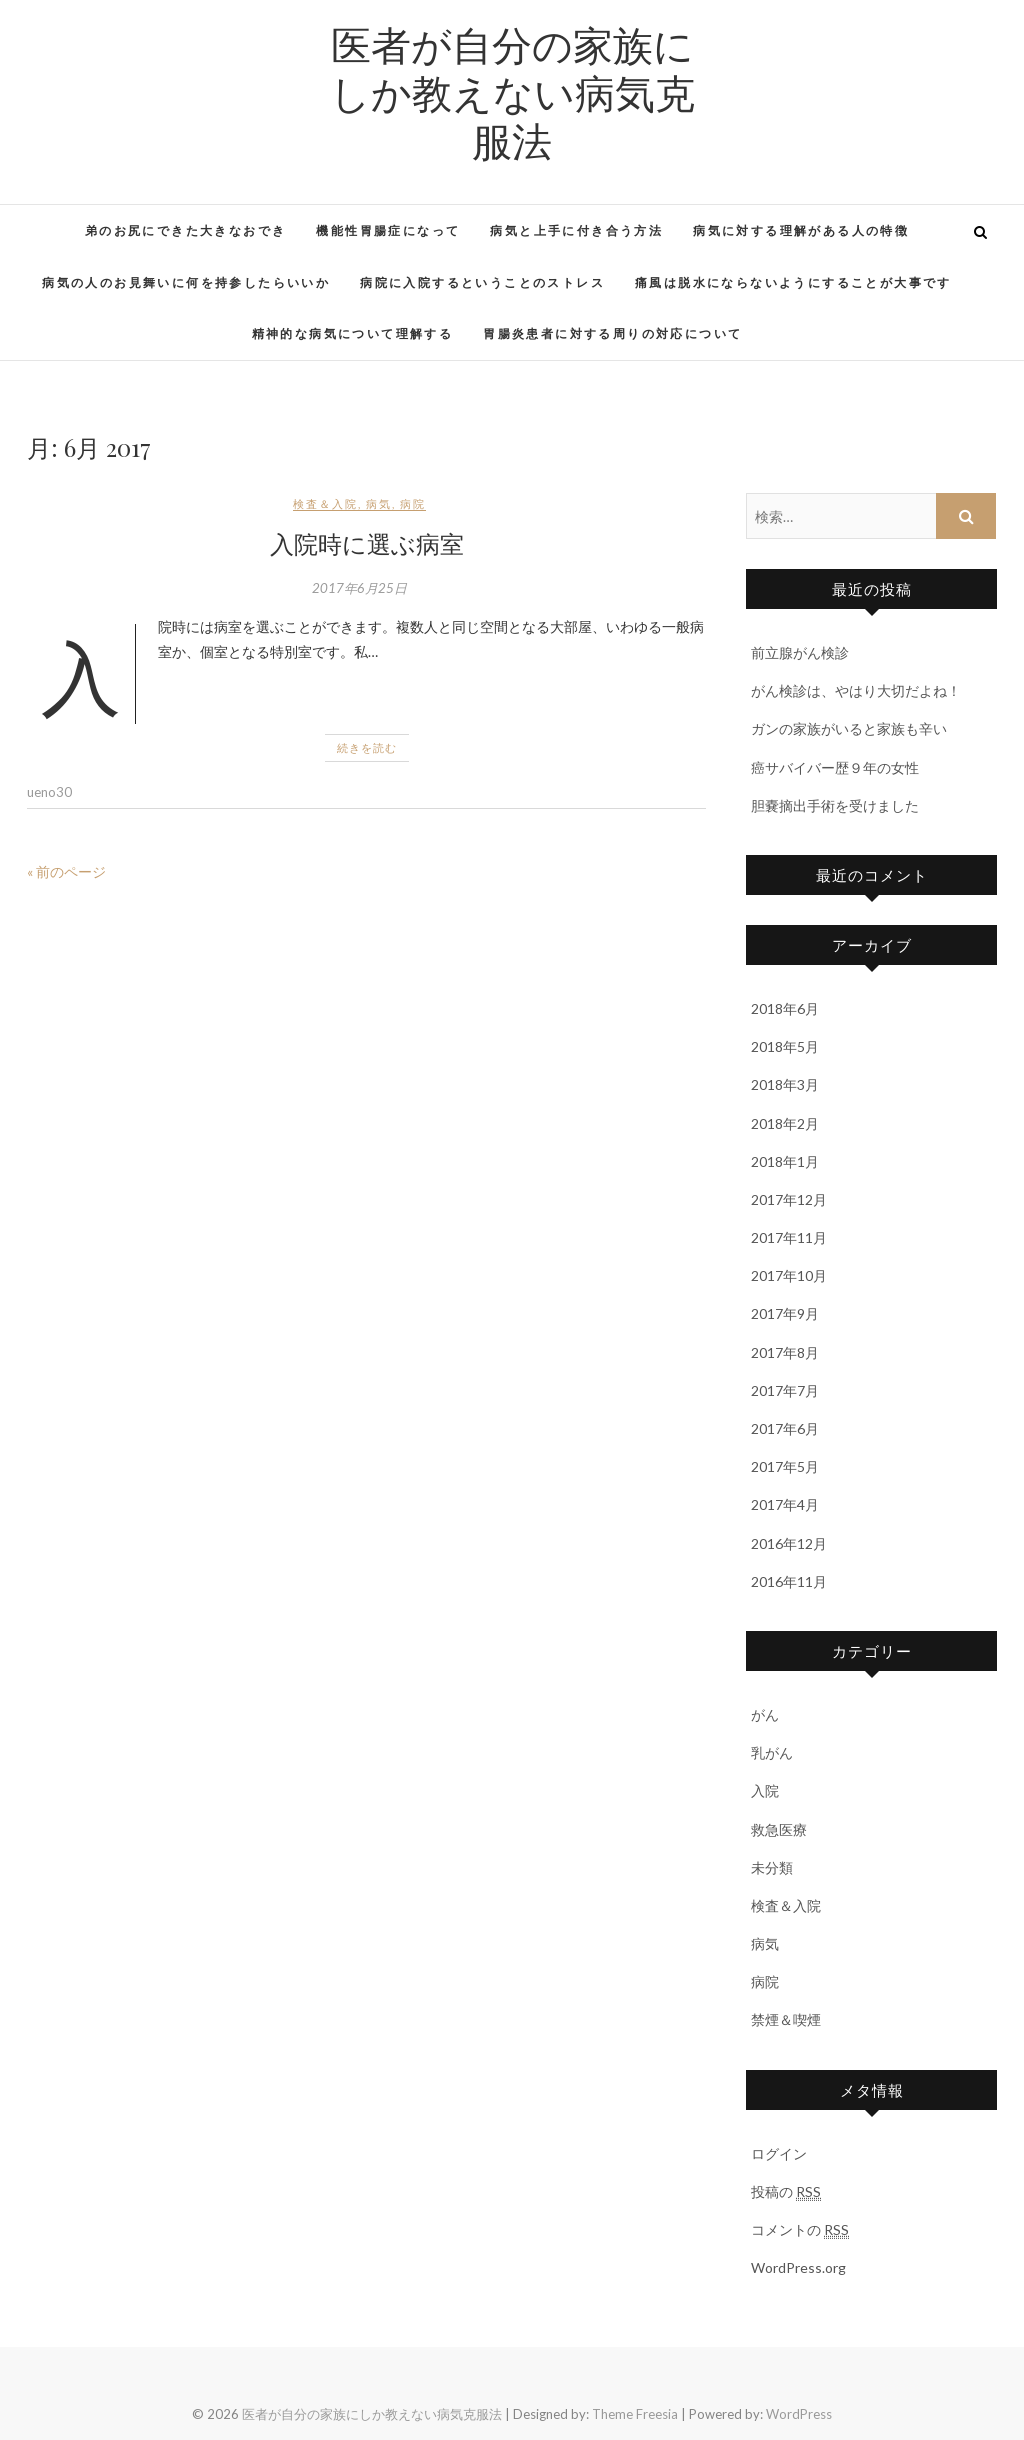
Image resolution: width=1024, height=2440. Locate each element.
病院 (413, 503)
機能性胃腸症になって (388, 230)
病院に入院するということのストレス (482, 282)
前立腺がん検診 (800, 652)
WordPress (799, 2414)
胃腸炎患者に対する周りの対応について (612, 333)
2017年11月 (789, 1237)
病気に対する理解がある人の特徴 (801, 230)
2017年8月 (785, 1352)
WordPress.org (798, 2267)
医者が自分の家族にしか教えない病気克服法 (512, 92)
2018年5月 (785, 1046)
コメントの (800, 2230)
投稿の (786, 2192)
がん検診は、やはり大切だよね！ (856, 690)
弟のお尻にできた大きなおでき (186, 230)
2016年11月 (789, 1581)
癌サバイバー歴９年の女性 (835, 767)
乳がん (772, 1752)
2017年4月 (785, 1504)
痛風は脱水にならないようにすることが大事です (793, 282)
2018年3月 (785, 1084)
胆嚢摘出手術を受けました (835, 805)
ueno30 (49, 792)
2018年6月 (785, 1008)
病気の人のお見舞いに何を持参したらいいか (186, 282)
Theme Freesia (635, 2414)
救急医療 (779, 1829)
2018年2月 (785, 1123)
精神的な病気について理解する (353, 333)
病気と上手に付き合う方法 (576, 230)
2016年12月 (789, 1543)
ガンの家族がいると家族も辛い (849, 728)
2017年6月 (785, 1428)
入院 (765, 1790)
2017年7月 (785, 1390)
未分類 (772, 1867)
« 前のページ (66, 871)
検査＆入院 (325, 503)
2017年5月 (785, 1466)
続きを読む (367, 747)
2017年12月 (789, 1199)
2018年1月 (785, 1161)
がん (765, 1714)
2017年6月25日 (359, 588)
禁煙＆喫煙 (786, 2019)
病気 (379, 503)
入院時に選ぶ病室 (367, 543)
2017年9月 (785, 1313)
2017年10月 (789, 1275)
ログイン (779, 2153)
